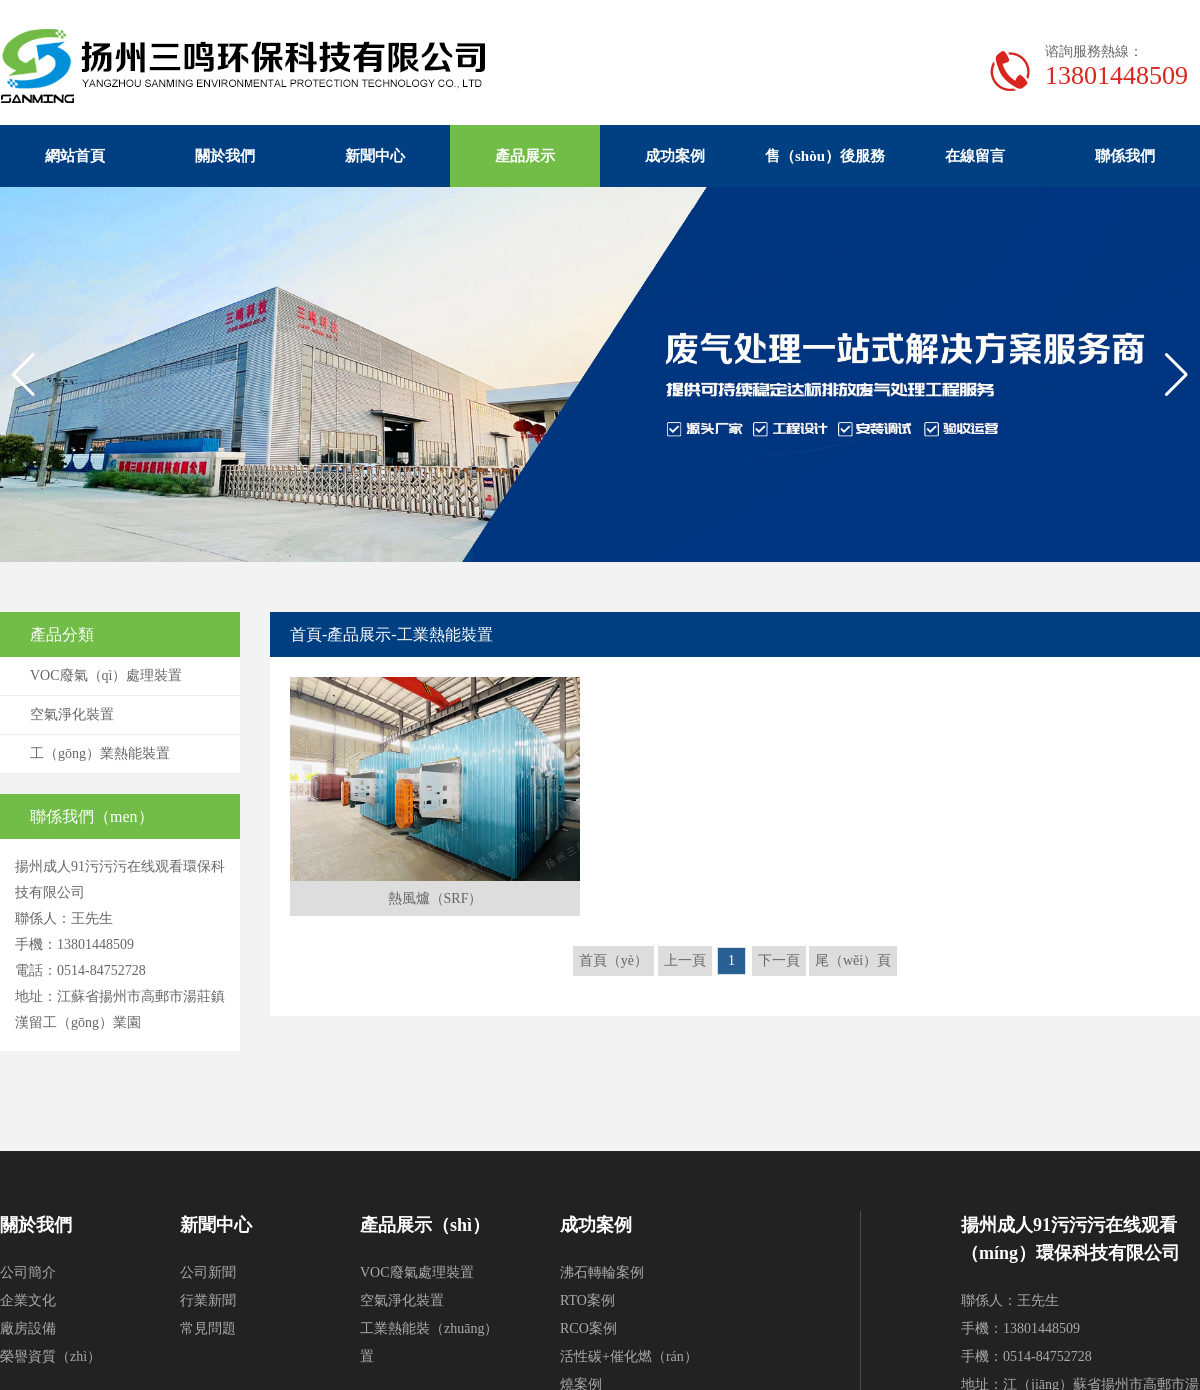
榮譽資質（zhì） (50, 1356)
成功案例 (675, 156)
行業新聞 (208, 1300)
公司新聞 (208, 1272)
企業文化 (28, 1300)
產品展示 (525, 156)
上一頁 (685, 960)
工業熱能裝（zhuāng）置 (429, 1342)
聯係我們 (1125, 156)
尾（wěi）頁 (853, 960)
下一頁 (779, 960)
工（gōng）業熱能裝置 (100, 753)
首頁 (306, 634)
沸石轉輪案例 (602, 1272)
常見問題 (208, 1328)
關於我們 (225, 156)
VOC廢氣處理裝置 (417, 1272)
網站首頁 (75, 156)
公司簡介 (28, 1272)
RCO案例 (588, 1328)
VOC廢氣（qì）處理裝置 (106, 675)
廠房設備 (28, 1328)
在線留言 (975, 156)
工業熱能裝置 (445, 634)
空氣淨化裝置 (72, 714)
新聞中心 (375, 156)
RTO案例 (587, 1300)
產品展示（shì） (425, 1225)
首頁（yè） (613, 960)
